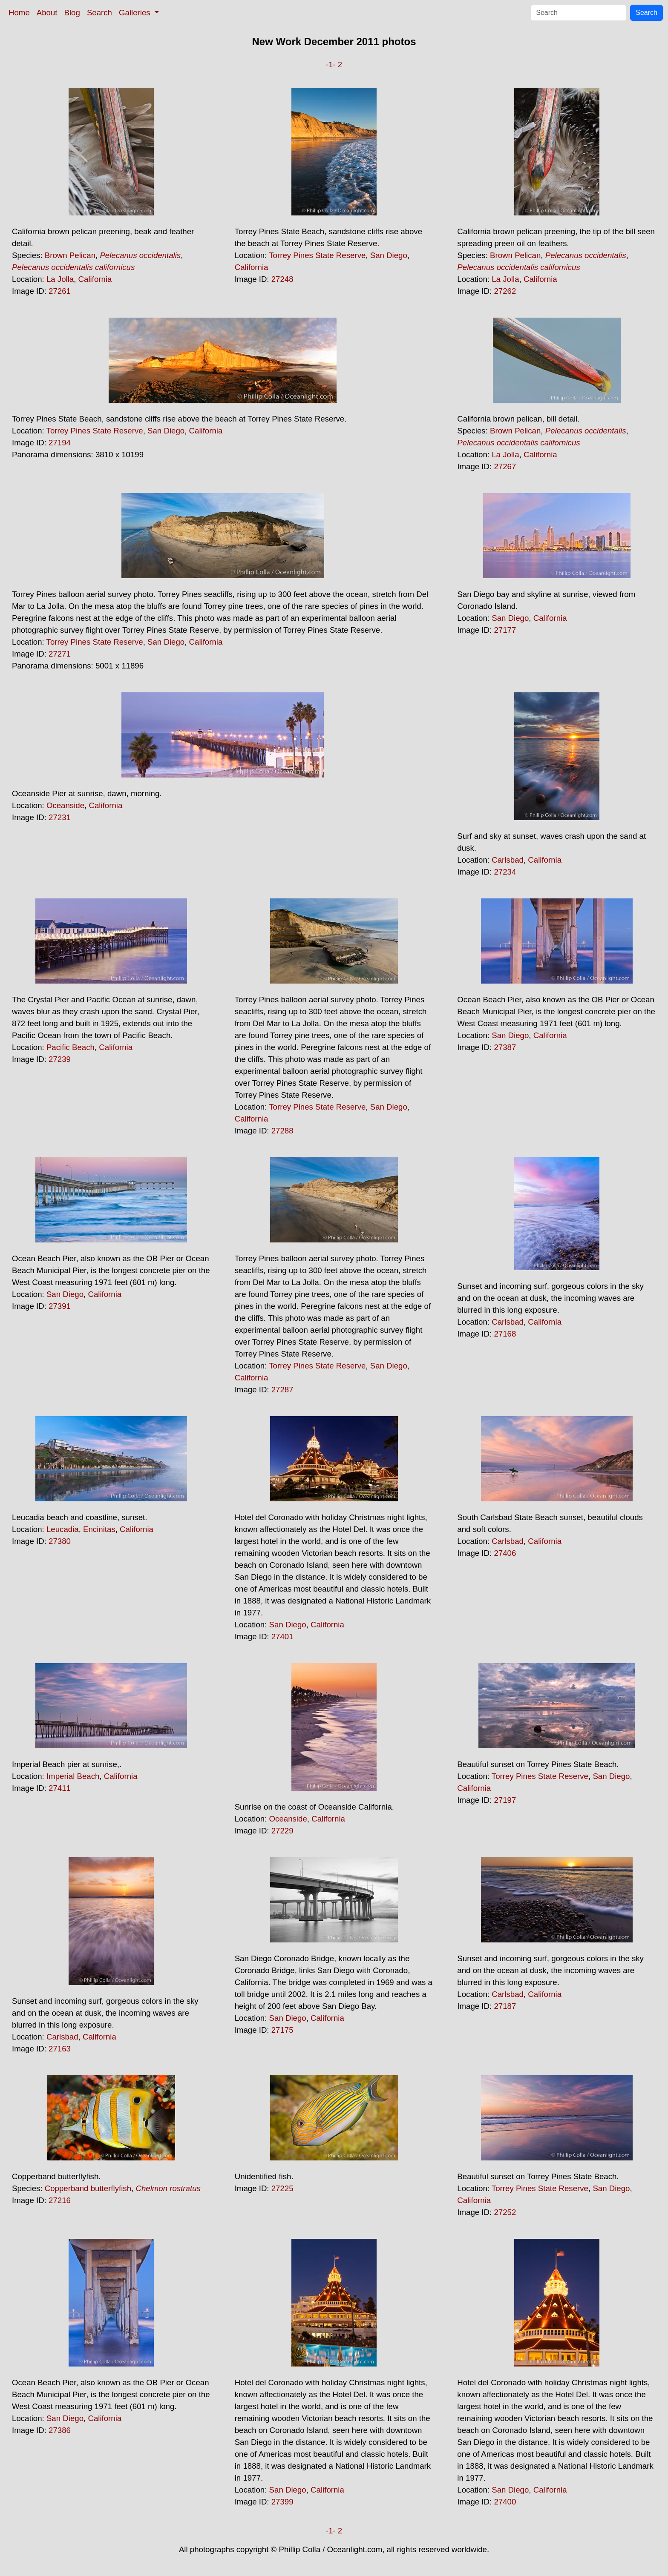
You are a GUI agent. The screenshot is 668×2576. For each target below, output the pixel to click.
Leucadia (62, 1529)
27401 (282, 1636)
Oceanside (65, 805)
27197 (505, 1800)
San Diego (388, 255)
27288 (282, 1130)
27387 (505, 1047)
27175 (282, 2029)
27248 (282, 279)
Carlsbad (508, 859)
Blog (72, 12)
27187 (505, 2006)
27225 (282, 2188)
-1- (331, 64)
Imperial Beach (72, 1776)
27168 (505, 1333)
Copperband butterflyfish (88, 2188)
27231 (60, 817)
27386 (60, 2430)
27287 (282, 1389)
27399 (282, 2501)
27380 (60, 1541)
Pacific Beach (70, 1047)
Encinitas (99, 1529)
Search (99, 12)
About (47, 12)
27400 (505, 2501)
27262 (505, 291)
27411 (60, 1788)
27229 (282, 1830)
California (95, 279)
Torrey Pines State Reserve (317, 255)
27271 (60, 653)
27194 (60, 442)
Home (19, 12)
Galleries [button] (136, 12)
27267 (505, 466)
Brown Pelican (70, 255)
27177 (505, 629)
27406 (505, 1553)
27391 (60, 1306)
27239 (60, 1059)
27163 (60, 2048)
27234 (505, 871)
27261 (60, 291)
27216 (60, 2200)
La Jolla (60, 279)
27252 (505, 2212)
